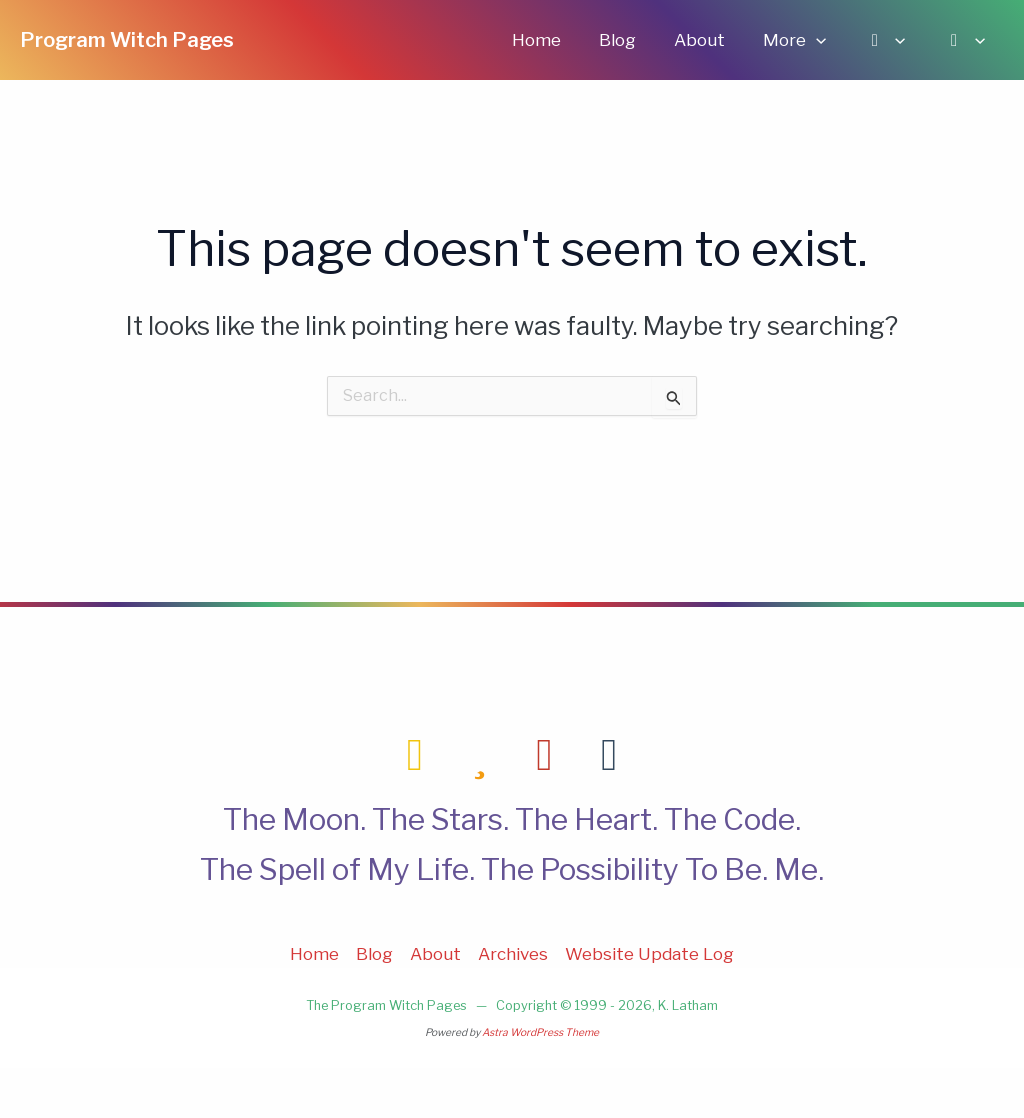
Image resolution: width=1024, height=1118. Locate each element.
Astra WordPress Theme (540, 1032)
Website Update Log (649, 954)
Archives (513, 954)
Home (558, 40)
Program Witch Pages (127, 40)
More (804, 40)
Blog (635, 40)
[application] (826, 40)
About (713, 40)
